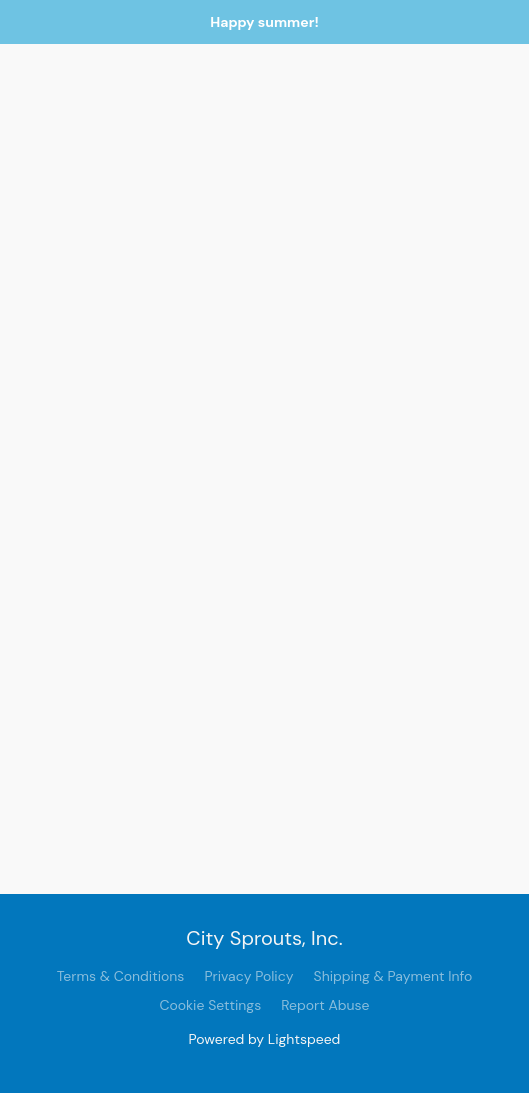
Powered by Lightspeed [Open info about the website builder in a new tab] (265, 1039)
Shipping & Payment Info (393, 976)
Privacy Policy (248, 976)
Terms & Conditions (121, 976)
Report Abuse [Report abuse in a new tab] (325, 1005)
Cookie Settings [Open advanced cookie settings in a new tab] (210, 1005)
